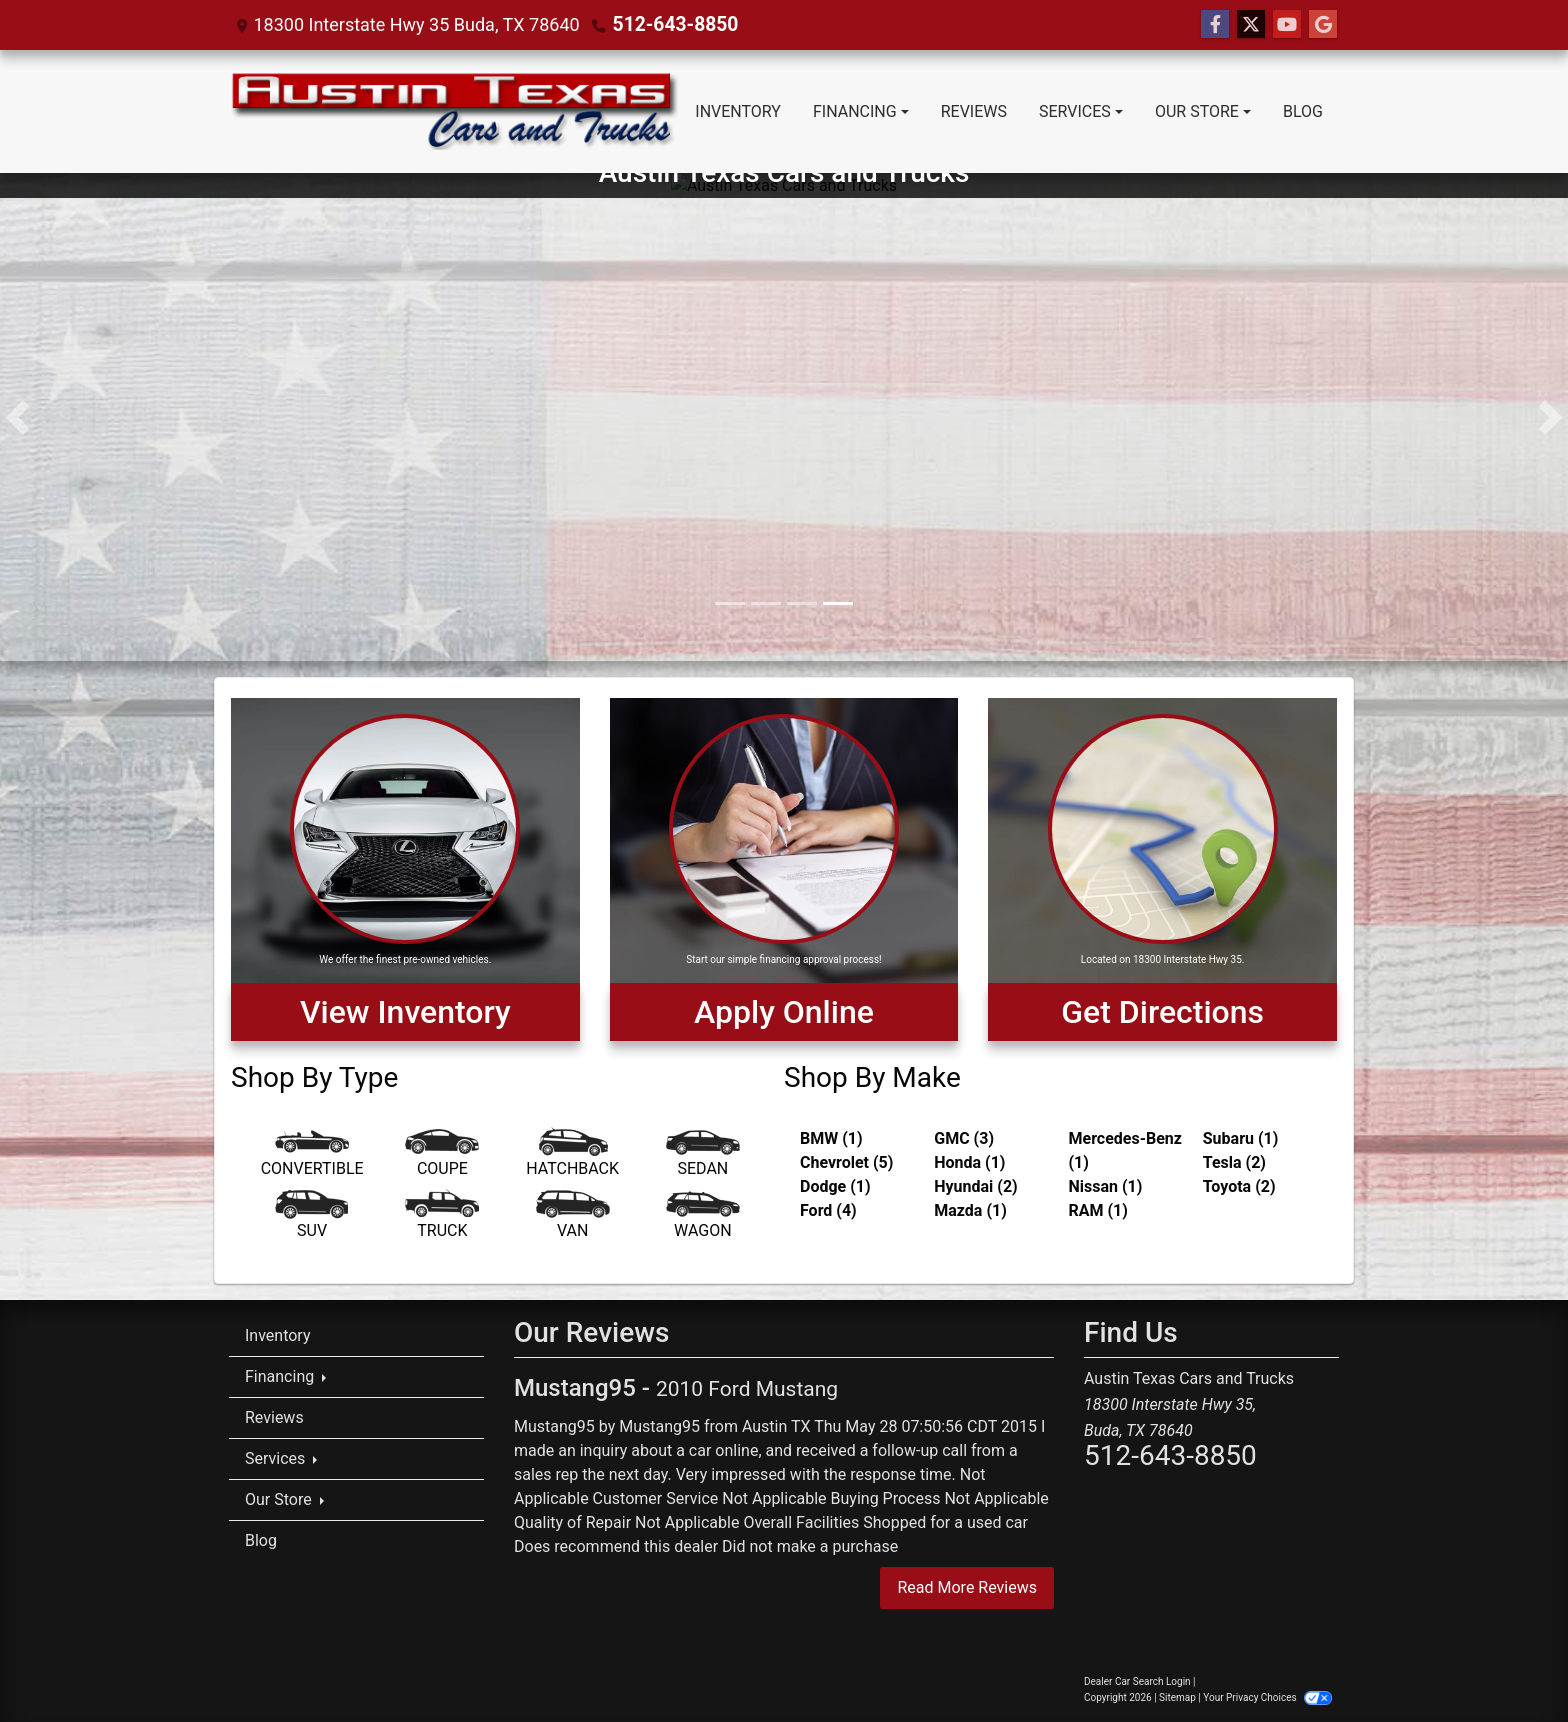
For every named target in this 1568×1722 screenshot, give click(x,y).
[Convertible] (312, 1156)
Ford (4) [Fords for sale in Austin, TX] (828, 1210)
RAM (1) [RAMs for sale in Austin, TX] (1098, 1210)
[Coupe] (442, 1156)
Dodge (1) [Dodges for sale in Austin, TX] (835, 1186)
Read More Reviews (967, 1587)
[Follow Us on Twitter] (1251, 25)
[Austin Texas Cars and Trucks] (784, 415)
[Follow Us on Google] (1323, 25)
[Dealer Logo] (454, 111)
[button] (17, 417)
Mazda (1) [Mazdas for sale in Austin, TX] (970, 1210)
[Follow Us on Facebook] (1215, 25)
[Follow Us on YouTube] (1287, 25)
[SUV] (312, 1218)
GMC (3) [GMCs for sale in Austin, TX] (964, 1138)
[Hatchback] (573, 1156)
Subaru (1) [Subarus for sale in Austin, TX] (1241, 1138)
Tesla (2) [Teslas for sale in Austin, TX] (1234, 1162)
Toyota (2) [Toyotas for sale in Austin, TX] (1239, 1186)
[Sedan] (703, 1156)
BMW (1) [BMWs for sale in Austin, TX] (831, 1138)
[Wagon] (703, 1218)
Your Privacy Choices (1267, 1697)
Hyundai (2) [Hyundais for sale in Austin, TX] (975, 1186)
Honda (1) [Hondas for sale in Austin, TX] (969, 1162)
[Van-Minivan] (573, 1218)
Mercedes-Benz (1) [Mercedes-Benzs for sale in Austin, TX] (1125, 1150)
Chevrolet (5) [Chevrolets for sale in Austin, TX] (846, 1162)
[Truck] (442, 1218)
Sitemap (1177, 1697)
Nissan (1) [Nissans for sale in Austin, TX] (1106, 1186)
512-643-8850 (671, 24)
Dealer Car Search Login (1137, 1681)
